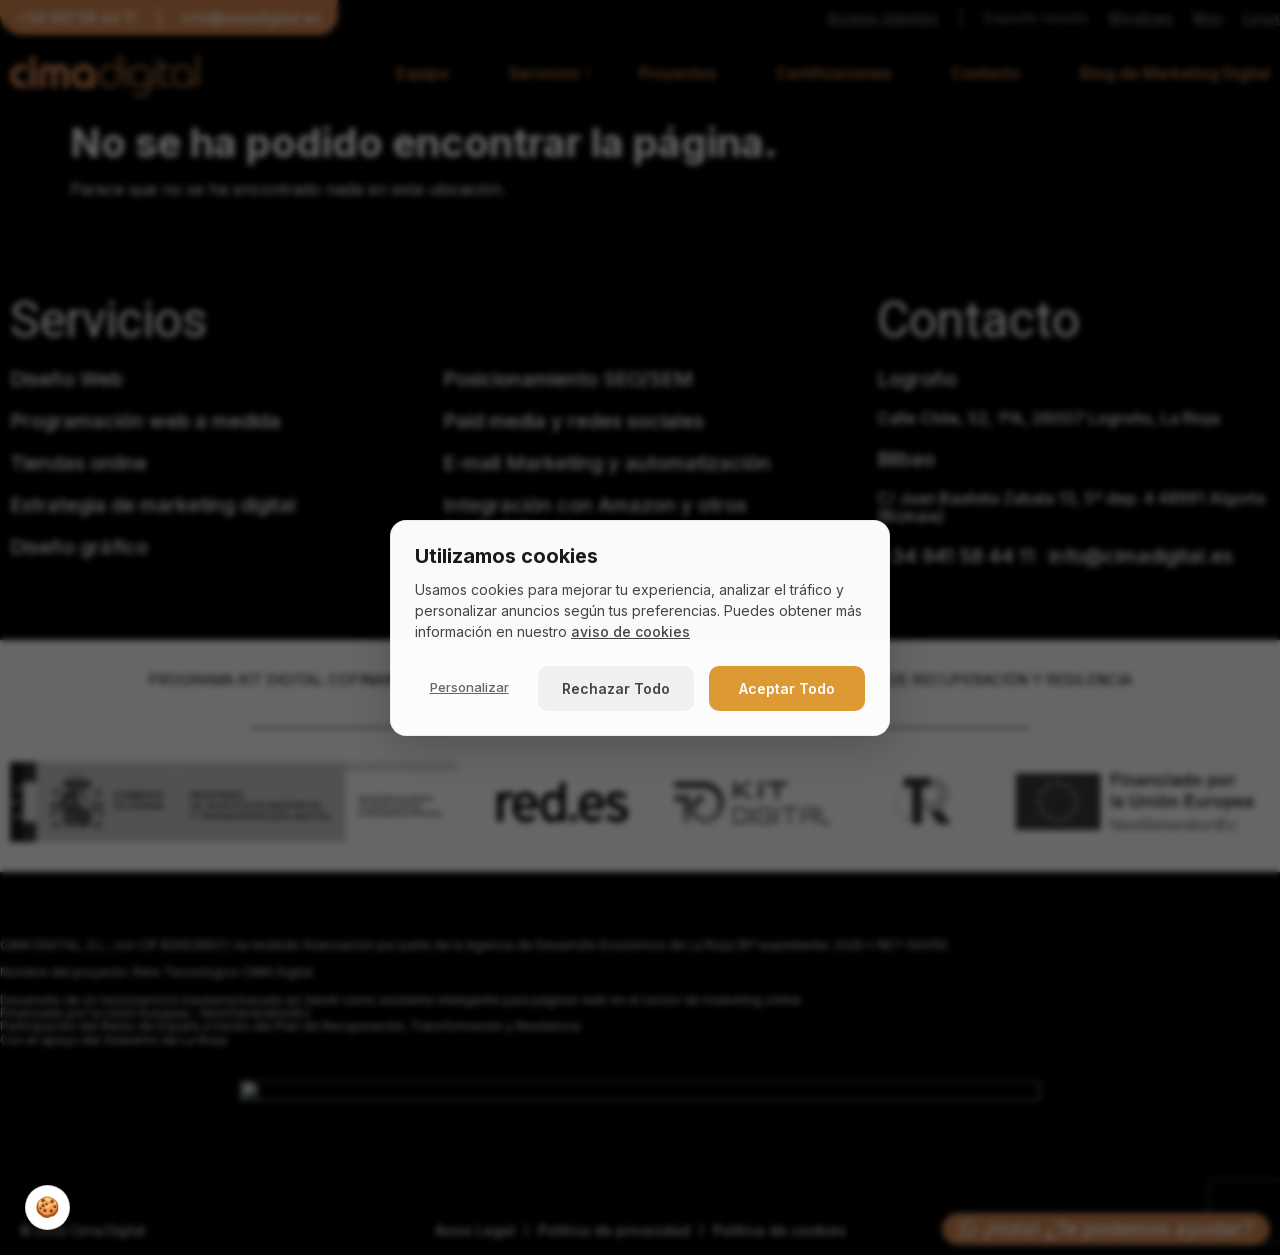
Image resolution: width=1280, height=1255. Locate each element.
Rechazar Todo (616, 688)
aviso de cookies (630, 631)
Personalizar (469, 687)
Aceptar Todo (787, 688)
